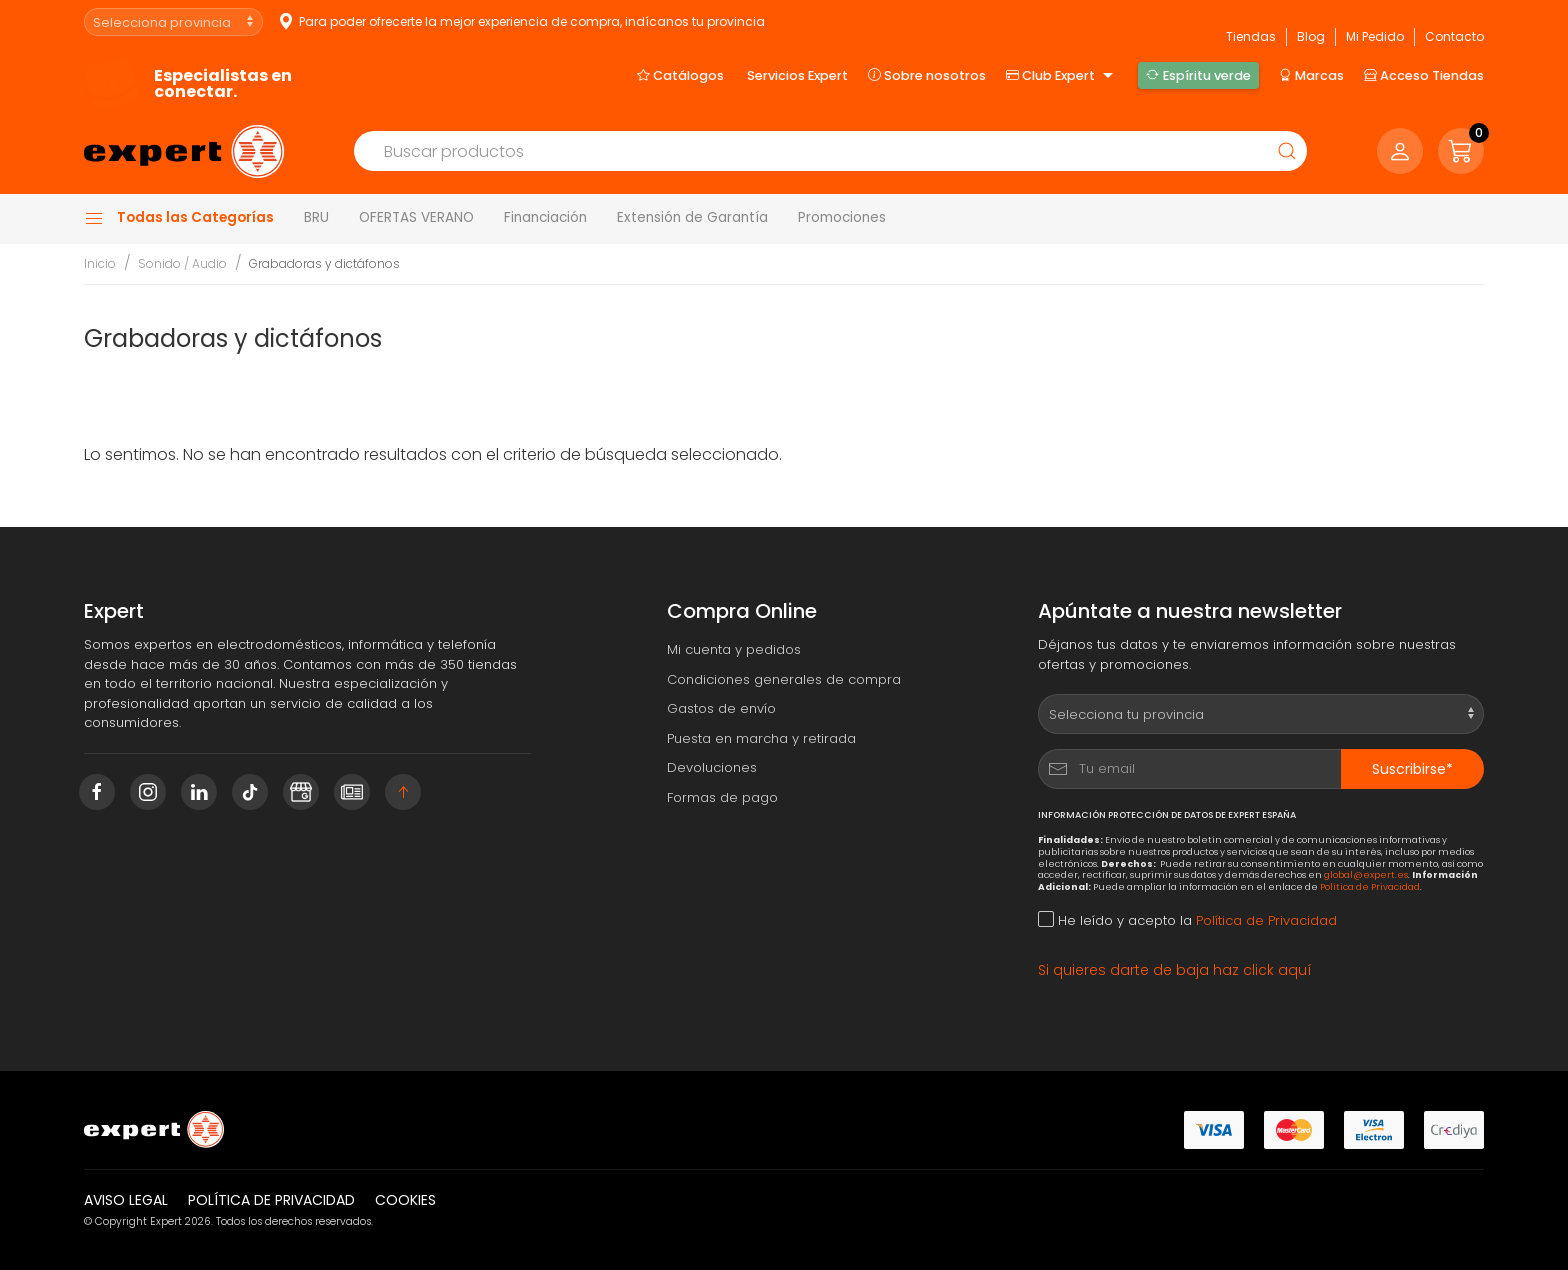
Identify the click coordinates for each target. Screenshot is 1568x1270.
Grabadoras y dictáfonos (324, 263)
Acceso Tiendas (1424, 75)
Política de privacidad (271, 1200)
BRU (316, 217)
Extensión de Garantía (692, 217)
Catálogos (680, 75)
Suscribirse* (1412, 769)
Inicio (100, 263)
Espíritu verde (1198, 75)
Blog (1311, 36)
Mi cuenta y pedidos (734, 649)
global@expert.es (1366, 874)
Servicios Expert (797, 75)
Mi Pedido (1375, 36)
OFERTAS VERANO (416, 217)
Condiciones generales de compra (784, 679)
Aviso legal (126, 1200)
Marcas (1311, 75)
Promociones (842, 217)
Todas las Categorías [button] (179, 218)
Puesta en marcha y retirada (761, 738)
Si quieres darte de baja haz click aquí (1175, 970)
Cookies (405, 1200)
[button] (1461, 151)
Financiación (545, 217)
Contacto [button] (1454, 36)
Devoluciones (712, 767)
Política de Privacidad (1370, 886)
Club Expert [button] (1062, 76)
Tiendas (1251, 36)
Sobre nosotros (927, 75)
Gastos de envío (721, 708)
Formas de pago (722, 797)
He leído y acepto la (1187, 920)
